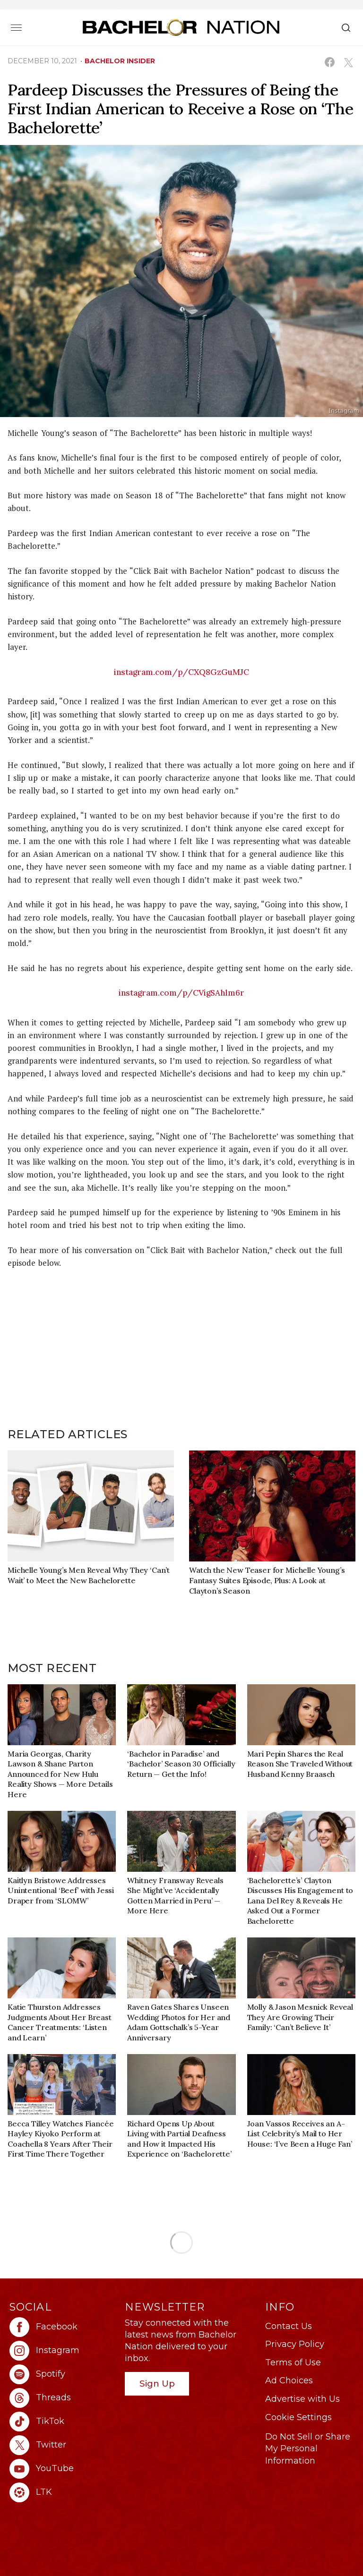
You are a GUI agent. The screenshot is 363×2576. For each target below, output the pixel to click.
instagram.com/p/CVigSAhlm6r (181, 993)
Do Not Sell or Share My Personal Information (307, 2448)
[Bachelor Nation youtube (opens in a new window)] (62, 2469)
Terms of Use (293, 2362)
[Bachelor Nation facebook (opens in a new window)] (62, 2327)
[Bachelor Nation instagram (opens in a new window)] (62, 2351)
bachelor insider (120, 61)
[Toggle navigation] (16, 27)
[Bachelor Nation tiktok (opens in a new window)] (62, 2421)
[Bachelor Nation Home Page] (181, 27)
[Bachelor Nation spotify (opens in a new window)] (62, 2374)
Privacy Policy (294, 2344)
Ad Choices (289, 2380)
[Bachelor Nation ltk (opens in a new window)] (62, 2492)
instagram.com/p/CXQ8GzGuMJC (181, 672)
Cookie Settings (298, 2417)
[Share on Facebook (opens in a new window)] (329, 62)
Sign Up (157, 2383)
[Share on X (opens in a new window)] (348, 62)
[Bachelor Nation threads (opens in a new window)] (62, 2398)
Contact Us (288, 2326)
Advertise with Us (302, 2399)
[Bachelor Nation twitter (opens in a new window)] (62, 2445)
